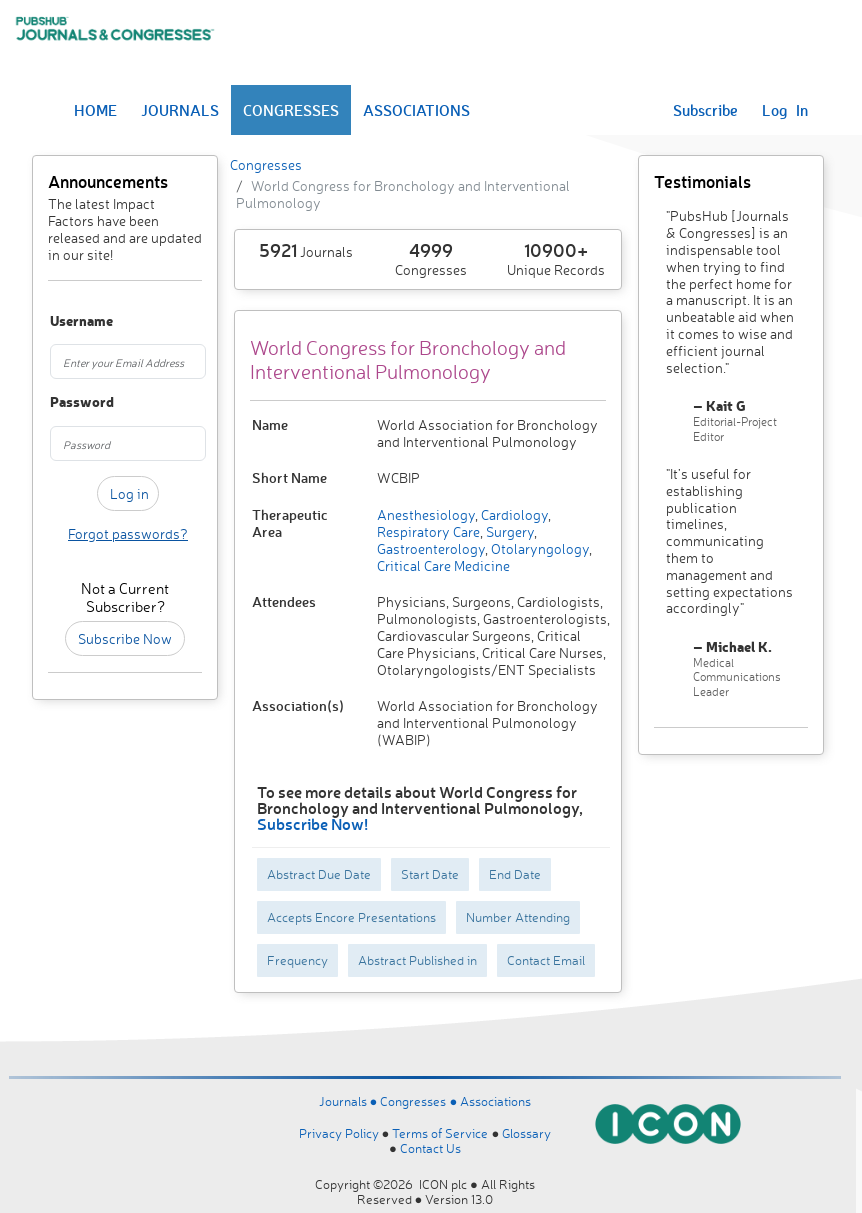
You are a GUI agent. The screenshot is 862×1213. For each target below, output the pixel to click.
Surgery (508, 531)
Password (60, 402)
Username (60, 321)
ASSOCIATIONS (416, 110)
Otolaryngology (538, 548)
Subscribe (705, 110)
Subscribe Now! (312, 823)
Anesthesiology (426, 514)
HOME (95, 110)
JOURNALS (180, 110)
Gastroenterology (431, 548)
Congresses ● (420, 1101)
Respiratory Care (428, 531)
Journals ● (350, 1101)
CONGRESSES (291, 110)
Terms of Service (440, 1133)
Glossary (526, 1133)
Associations (495, 1101)
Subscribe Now (125, 638)
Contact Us (430, 1148)
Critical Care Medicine (443, 565)
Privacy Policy (339, 1133)
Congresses (266, 164)
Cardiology (513, 514)
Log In (785, 110)
